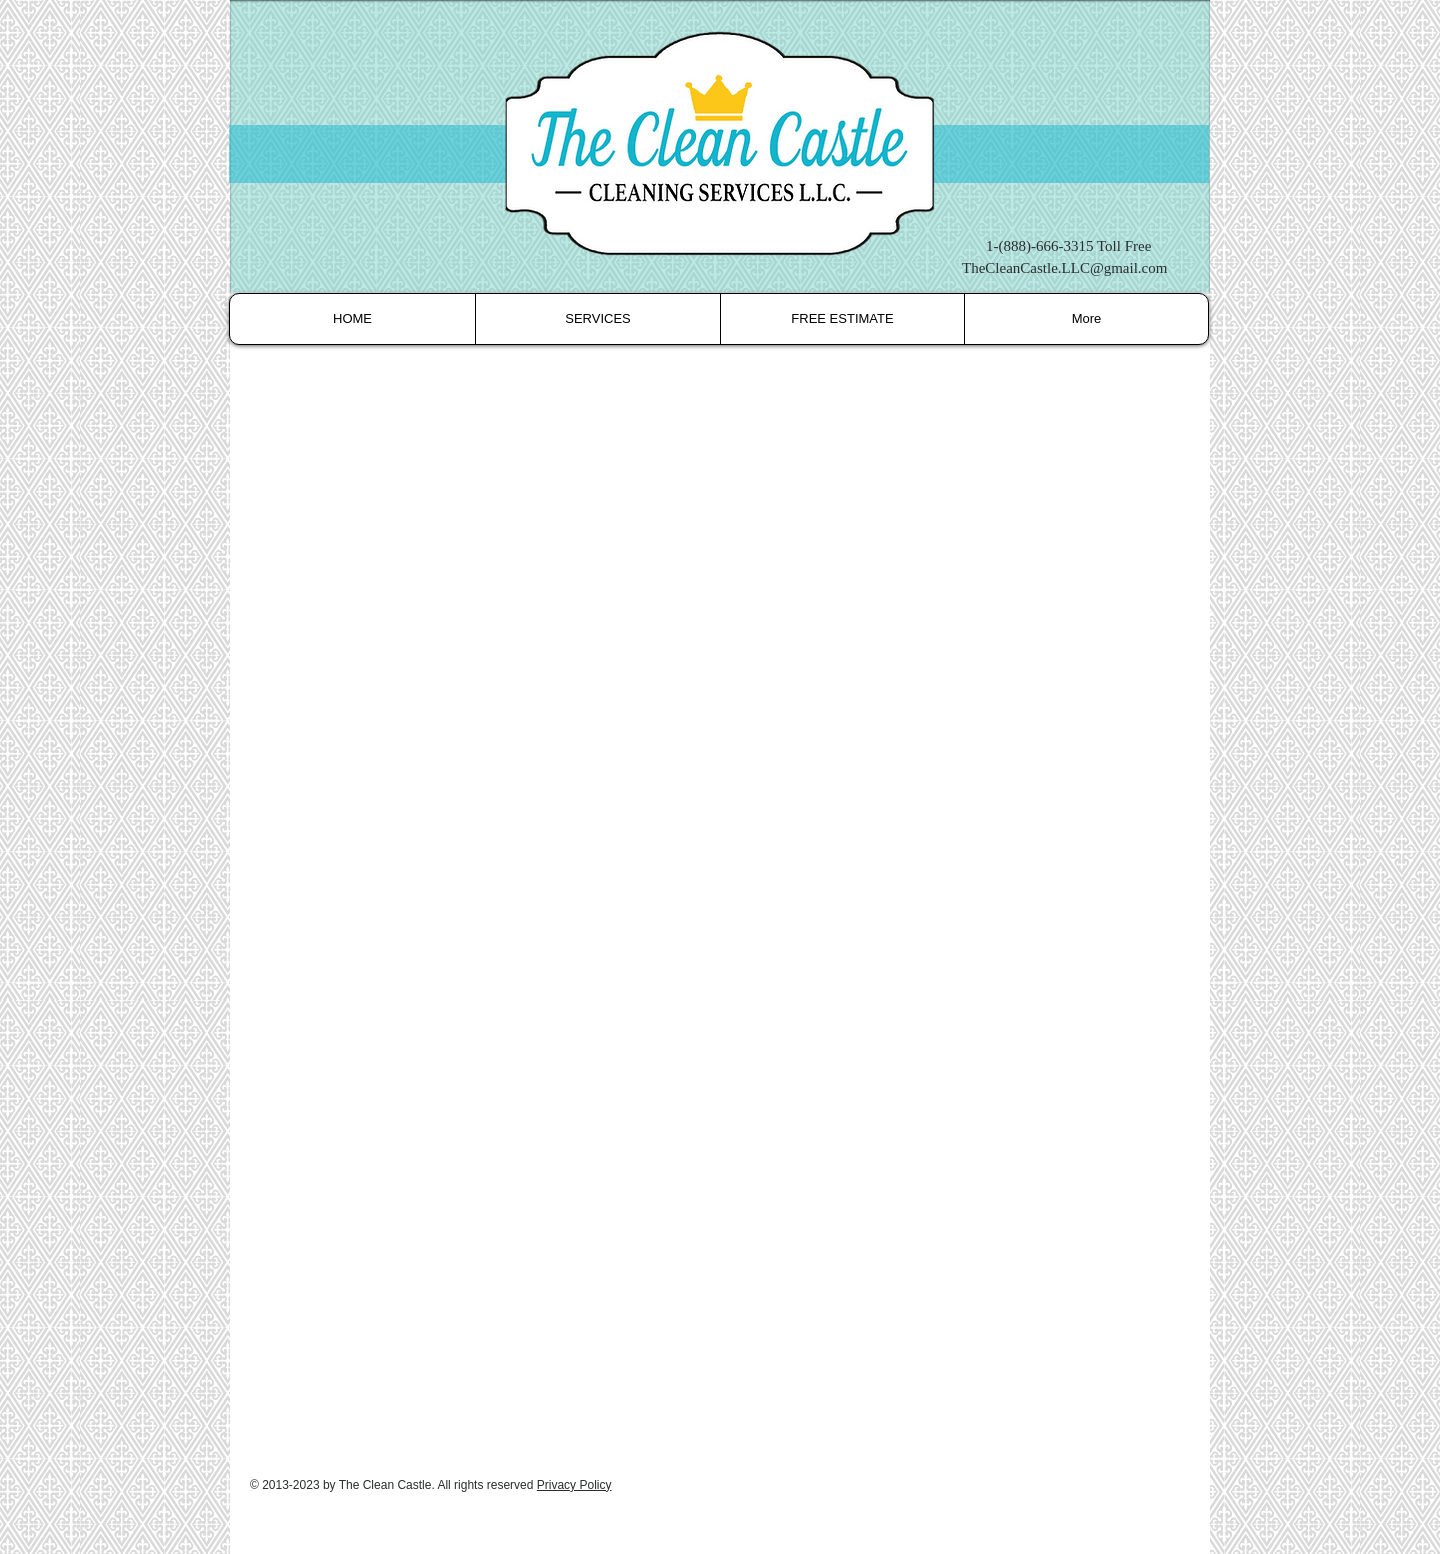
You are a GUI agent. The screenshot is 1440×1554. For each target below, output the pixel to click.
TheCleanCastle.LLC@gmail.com (1064, 268)
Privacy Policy (574, 1485)
